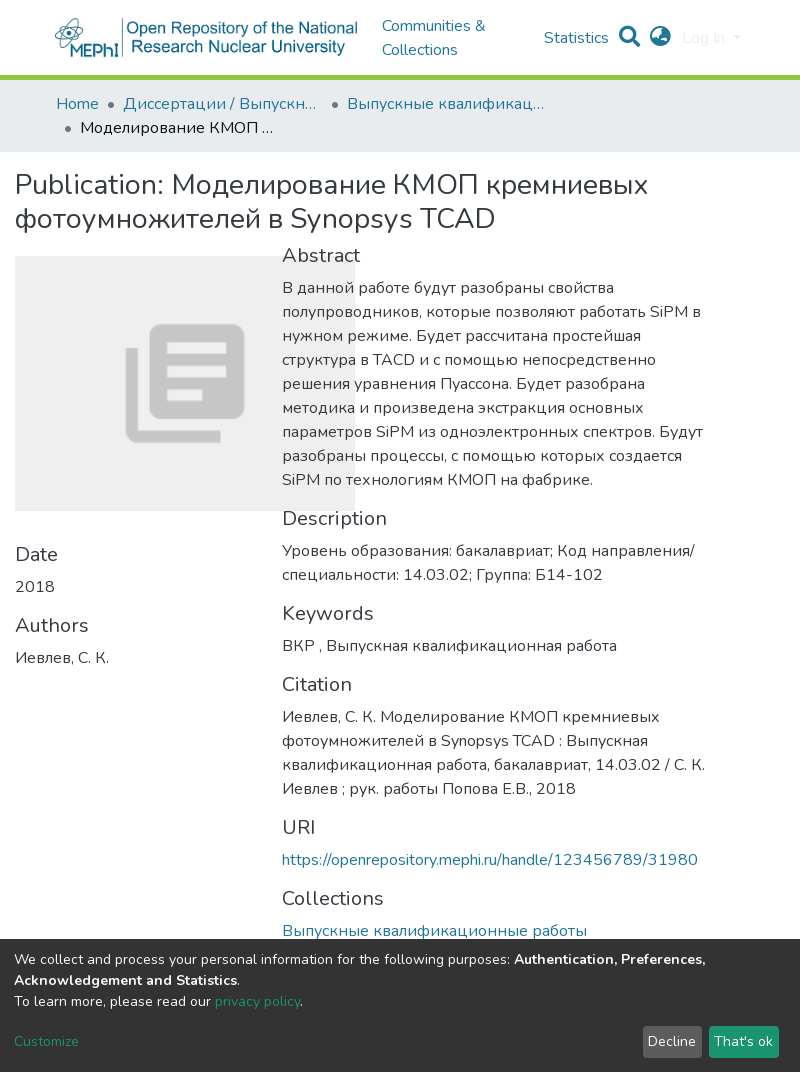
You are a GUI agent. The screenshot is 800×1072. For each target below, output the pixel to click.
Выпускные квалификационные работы (447, 104)
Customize (46, 1041)
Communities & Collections (434, 38)
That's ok (743, 1041)
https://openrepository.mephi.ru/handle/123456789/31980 (490, 860)
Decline (672, 1041)
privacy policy (257, 1001)
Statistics (576, 38)
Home (77, 104)
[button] (660, 38)
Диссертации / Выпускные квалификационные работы (223, 104)
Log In (705, 38)
